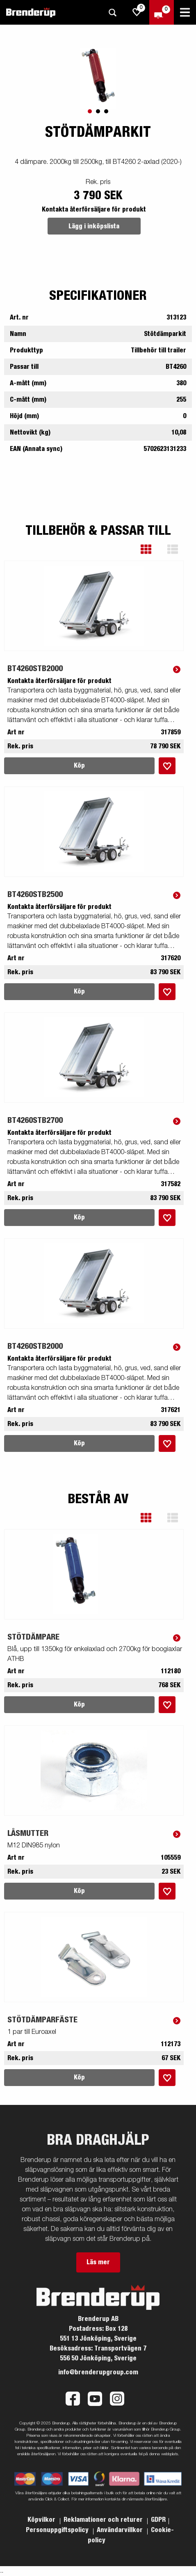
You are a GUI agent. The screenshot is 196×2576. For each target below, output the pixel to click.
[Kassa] (161, 12)
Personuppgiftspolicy (58, 2530)
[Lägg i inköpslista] (167, 765)
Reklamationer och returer (104, 2519)
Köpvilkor (42, 2519)
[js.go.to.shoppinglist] (137, 12)
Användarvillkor (120, 2530)
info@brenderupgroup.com (98, 2372)
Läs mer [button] (98, 2262)
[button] (152, 549)
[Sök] (112, 12)
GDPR (158, 2519)
